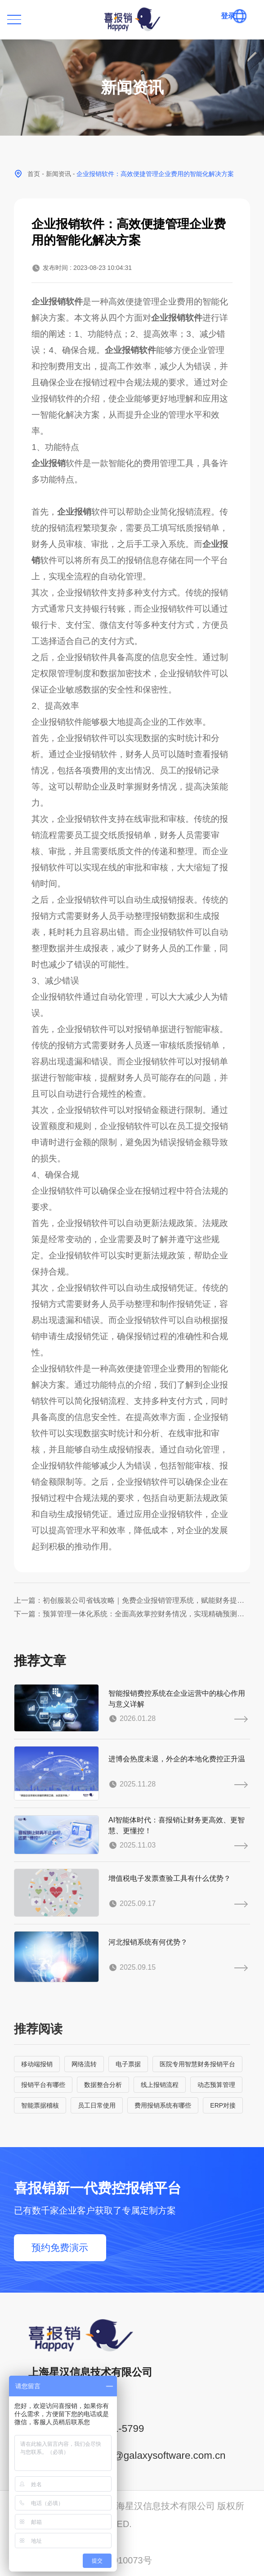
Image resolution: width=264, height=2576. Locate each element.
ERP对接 (223, 2105)
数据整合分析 (103, 2084)
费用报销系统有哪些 (162, 2105)
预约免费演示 (59, 2247)
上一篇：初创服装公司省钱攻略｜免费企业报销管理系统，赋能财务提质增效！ (132, 1600)
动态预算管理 (216, 2084)
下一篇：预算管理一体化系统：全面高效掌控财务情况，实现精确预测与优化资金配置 (132, 1614)
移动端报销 (37, 2064)
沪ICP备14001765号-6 (59, 2542)
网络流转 (84, 2064)
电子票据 (128, 2064)
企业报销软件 (57, 301)
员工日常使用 (97, 2105)
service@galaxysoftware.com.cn (153, 2455)
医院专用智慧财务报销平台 (197, 2064)
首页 (33, 173)
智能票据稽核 (40, 2105)
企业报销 (48, 463)
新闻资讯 (58, 173)
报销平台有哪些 (43, 2084)
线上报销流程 (160, 2084)
